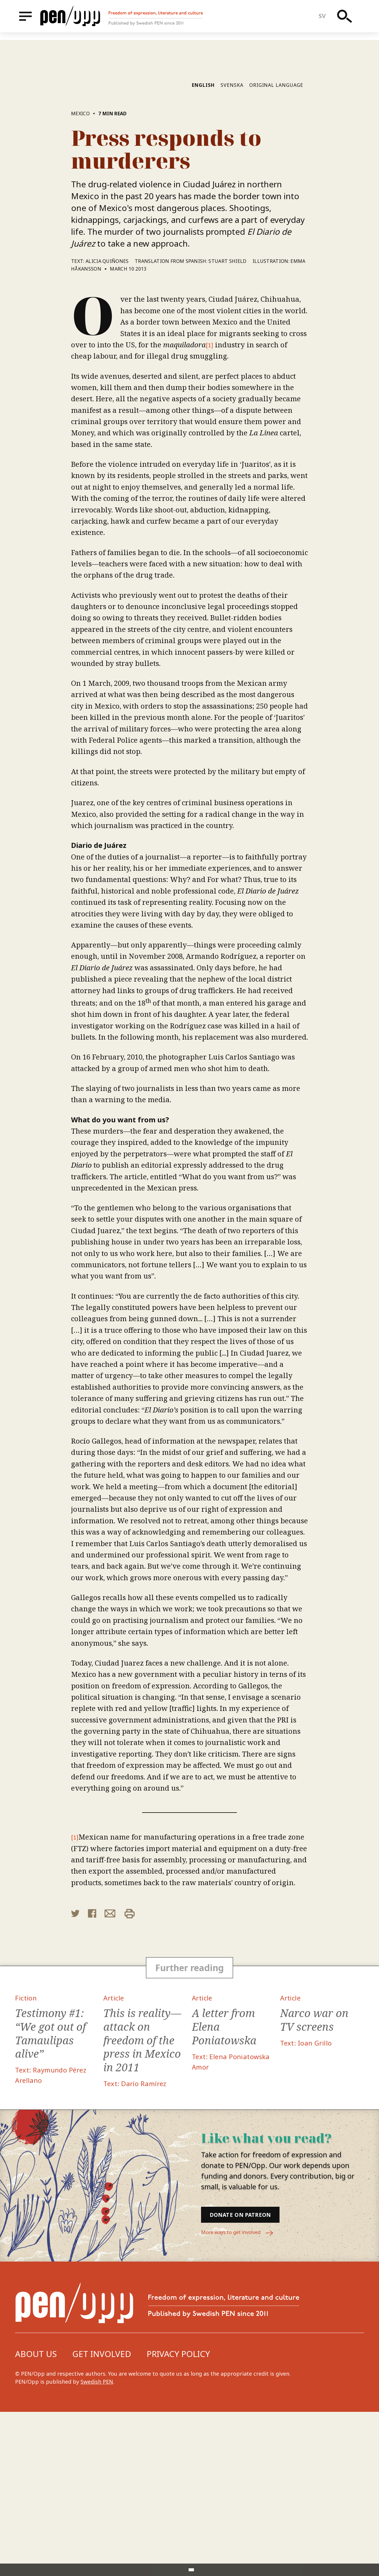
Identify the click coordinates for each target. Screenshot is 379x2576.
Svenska (232, 243)
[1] (210, 502)
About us (36, 2518)
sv (324, 20)
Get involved (101, 2518)
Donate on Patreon (255, 2377)
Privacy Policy (178, 2518)
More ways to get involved (241, 2397)
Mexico (80, 271)
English (203, 243)
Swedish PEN (97, 2545)
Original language (276, 243)
